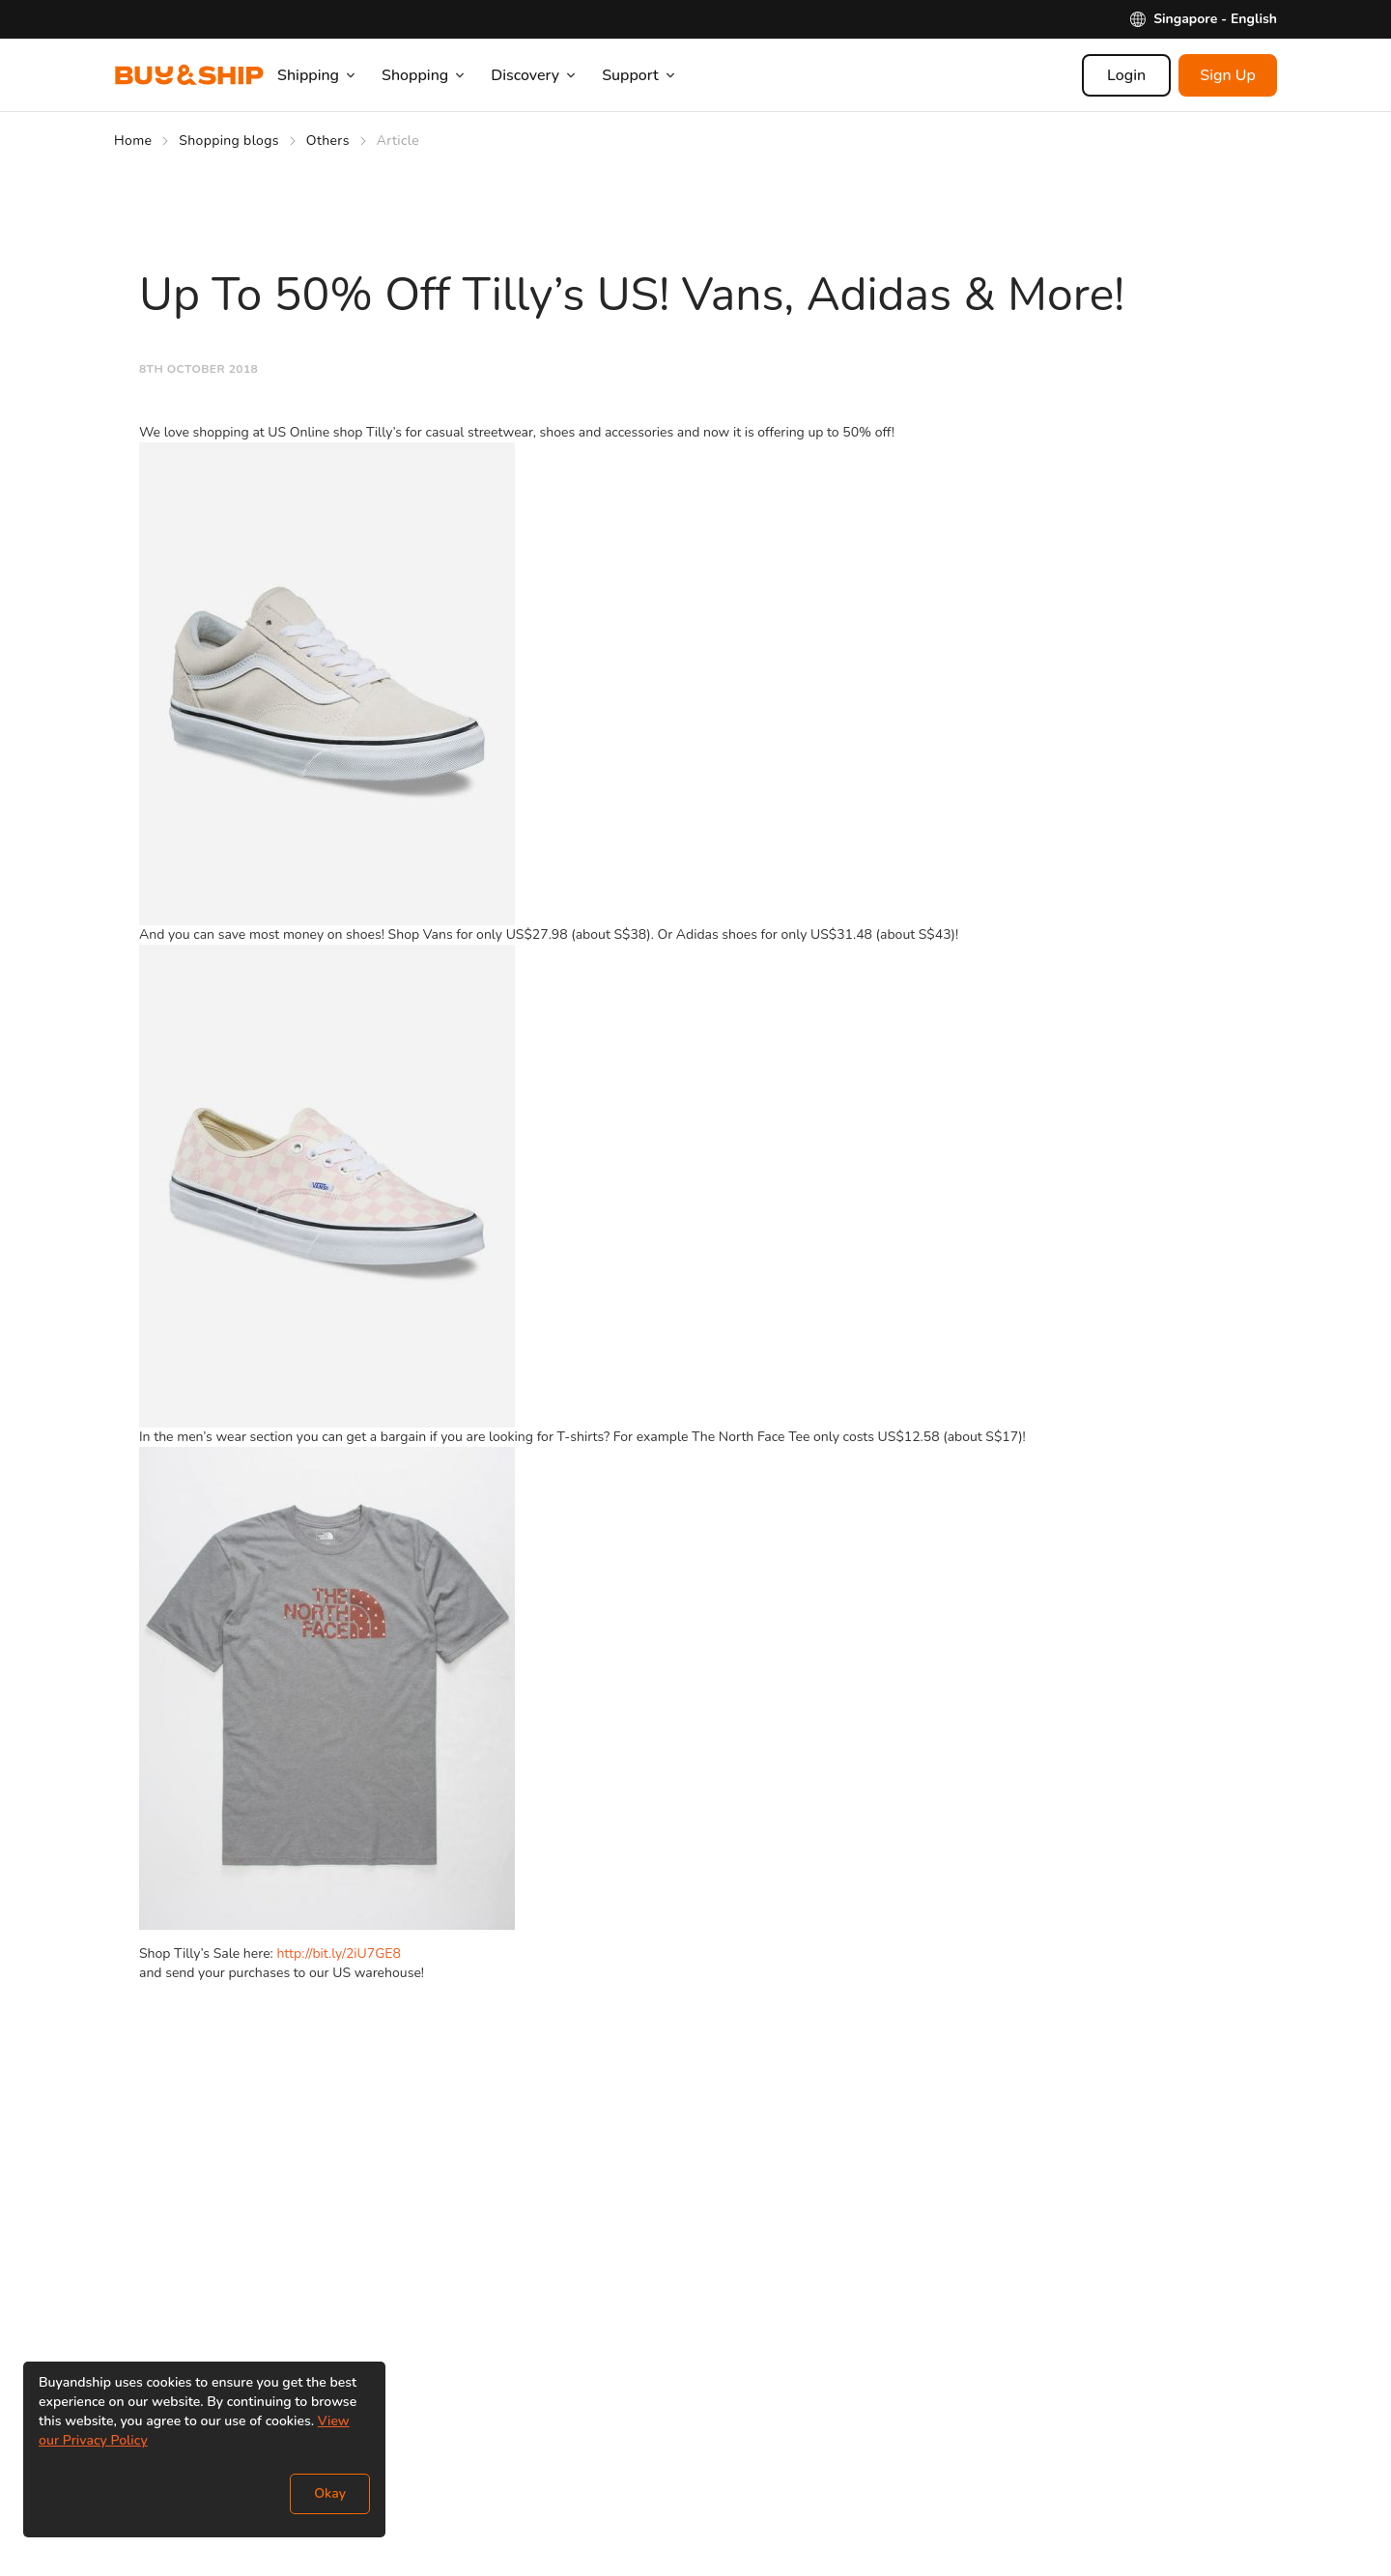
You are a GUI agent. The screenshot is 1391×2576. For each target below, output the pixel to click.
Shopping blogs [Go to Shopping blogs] (229, 140)
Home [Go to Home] (133, 140)
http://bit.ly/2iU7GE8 (338, 1953)
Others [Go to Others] (328, 140)
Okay (330, 2493)
